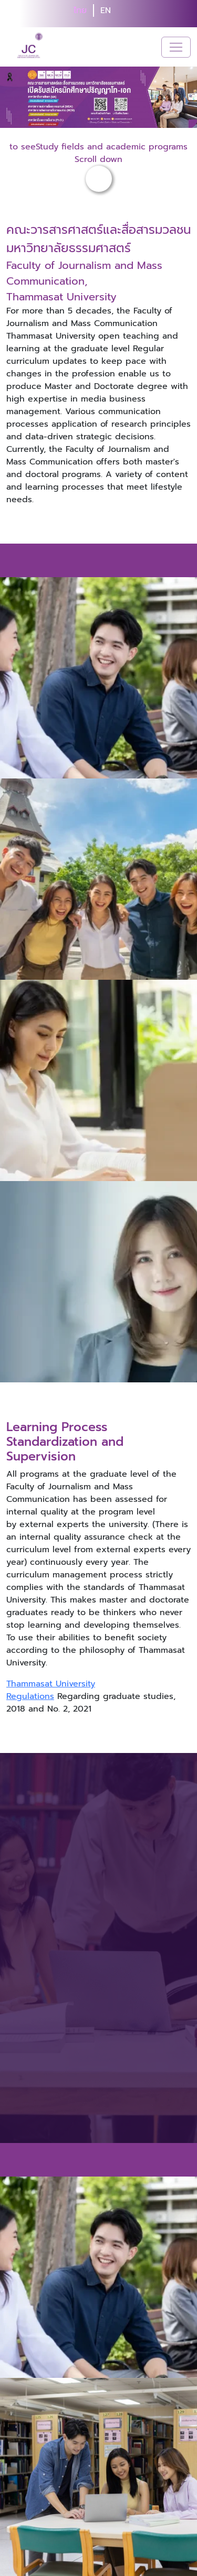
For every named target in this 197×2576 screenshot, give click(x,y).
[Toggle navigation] (176, 47)
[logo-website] (31, 47)
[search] (123, 13)
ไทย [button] (80, 10)
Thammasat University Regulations (50, 1690)
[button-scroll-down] (99, 179)
